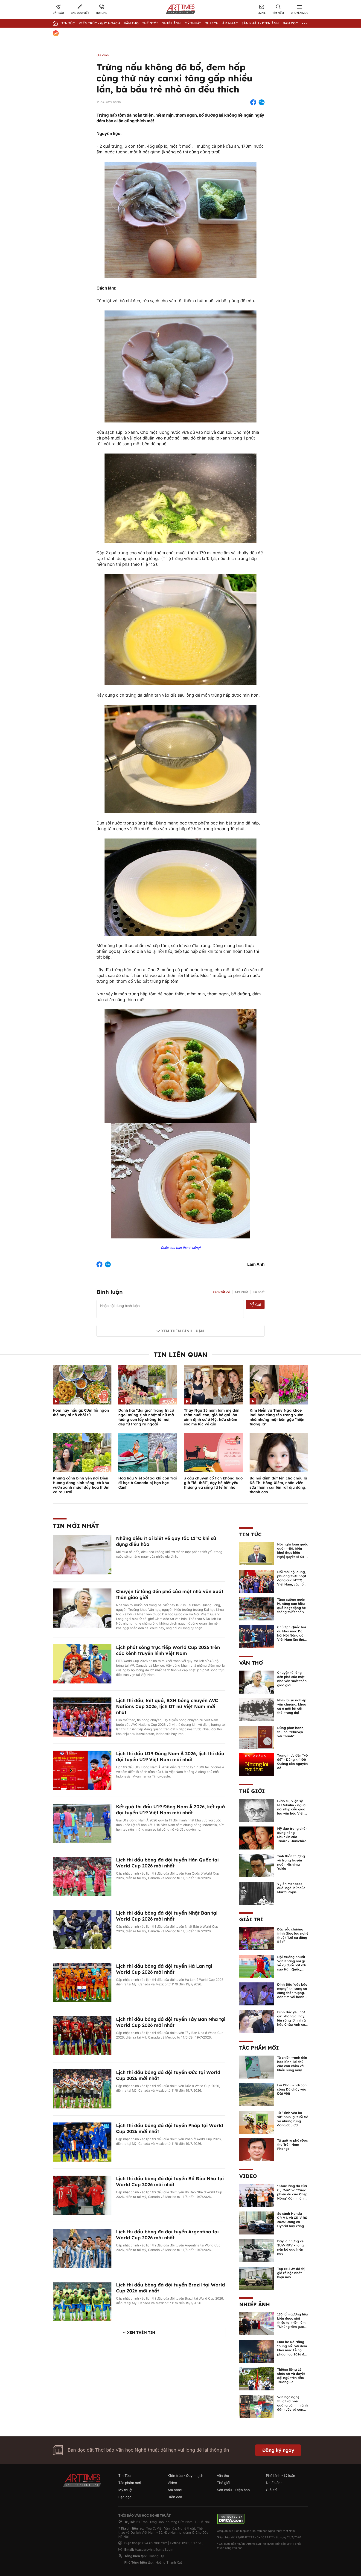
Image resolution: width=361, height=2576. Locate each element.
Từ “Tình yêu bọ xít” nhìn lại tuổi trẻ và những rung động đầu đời (292, 2119)
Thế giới (150, 23)
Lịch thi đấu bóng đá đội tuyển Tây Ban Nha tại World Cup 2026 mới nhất (170, 2022)
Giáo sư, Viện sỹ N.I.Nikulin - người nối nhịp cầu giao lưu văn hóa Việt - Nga (291, 1809)
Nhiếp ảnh (254, 2304)
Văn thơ (131, 23)
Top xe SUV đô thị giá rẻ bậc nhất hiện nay (291, 2273)
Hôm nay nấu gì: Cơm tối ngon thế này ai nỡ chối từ (81, 1412)
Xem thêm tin (141, 2332)
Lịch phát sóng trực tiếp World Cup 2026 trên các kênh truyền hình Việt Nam (168, 1650)
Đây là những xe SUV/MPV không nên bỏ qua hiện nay (290, 2247)
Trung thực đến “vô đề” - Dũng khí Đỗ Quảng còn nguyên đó (292, 1761)
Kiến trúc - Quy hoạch (99, 23)
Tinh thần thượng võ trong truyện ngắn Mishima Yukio (291, 1862)
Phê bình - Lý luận (280, 2475)
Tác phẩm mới (259, 2048)
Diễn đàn (175, 2497)
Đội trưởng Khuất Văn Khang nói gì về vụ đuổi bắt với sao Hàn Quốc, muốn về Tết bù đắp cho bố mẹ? (291, 1967)
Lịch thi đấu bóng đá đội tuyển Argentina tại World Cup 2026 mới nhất (167, 2234)
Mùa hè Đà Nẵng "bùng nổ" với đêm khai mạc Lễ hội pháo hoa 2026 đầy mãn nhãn (292, 2350)
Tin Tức (68, 23)
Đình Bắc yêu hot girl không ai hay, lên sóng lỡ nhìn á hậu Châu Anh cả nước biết (291, 2020)
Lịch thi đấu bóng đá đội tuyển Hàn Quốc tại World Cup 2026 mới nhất (167, 1863)
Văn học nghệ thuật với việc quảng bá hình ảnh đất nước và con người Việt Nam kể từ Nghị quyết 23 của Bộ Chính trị (292, 2409)
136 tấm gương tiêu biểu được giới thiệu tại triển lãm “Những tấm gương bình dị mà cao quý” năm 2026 (292, 2324)
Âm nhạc (230, 23)
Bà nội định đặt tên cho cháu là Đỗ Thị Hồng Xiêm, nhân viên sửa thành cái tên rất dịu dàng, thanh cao (278, 1485)
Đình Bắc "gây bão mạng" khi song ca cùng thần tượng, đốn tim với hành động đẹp (292, 1992)
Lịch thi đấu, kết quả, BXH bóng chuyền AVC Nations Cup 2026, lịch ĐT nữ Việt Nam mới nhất (167, 1706)
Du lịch (211, 23)
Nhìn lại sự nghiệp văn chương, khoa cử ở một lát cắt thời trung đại (291, 1706)
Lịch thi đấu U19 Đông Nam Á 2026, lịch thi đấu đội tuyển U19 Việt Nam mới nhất (170, 1756)
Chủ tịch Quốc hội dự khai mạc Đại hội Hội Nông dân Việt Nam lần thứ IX (291, 1635)
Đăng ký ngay (278, 2450)
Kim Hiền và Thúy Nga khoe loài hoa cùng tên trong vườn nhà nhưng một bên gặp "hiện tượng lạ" (277, 1417)
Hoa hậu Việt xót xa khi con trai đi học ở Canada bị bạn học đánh (147, 1483)
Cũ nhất (259, 1292)
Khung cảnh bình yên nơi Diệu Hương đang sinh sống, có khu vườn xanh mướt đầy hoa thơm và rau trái (81, 1485)
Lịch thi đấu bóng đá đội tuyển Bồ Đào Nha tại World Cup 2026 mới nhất (170, 2181)
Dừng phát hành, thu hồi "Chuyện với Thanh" (290, 1732)
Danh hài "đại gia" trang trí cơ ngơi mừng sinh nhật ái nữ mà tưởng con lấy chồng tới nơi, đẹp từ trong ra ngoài (146, 1417)
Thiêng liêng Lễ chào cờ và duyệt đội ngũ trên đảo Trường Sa (291, 2375)
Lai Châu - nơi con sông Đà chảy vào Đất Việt (292, 2089)
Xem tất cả (221, 1292)
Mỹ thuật (193, 23)
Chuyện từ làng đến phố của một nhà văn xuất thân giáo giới (292, 1679)
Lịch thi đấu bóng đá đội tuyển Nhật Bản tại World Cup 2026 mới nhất (167, 1916)
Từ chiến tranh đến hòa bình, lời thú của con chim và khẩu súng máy (292, 2064)
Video (248, 2176)
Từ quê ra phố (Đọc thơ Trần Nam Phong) (292, 2144)
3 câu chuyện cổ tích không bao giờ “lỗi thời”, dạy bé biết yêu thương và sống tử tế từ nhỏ (213, 1483)
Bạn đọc (290, 23)
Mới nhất (241, 1292)
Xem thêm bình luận (182, 1331)
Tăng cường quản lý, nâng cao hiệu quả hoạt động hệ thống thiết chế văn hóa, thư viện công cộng (292, 1609)
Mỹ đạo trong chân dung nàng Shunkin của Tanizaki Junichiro (292, 1834)
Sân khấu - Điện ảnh (260, 23)
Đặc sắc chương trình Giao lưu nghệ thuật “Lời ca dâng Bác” (292, 1935)
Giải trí (251, 1919)
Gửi (255, 1304)
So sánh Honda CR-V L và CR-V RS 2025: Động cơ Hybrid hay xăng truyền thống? (292, 2221)
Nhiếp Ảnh (171, 23)
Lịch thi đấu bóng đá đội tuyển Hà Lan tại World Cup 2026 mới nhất (164, 1969)
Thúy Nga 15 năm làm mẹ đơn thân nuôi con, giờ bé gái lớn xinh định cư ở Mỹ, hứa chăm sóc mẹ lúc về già (211, 1417)
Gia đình (102, 55)
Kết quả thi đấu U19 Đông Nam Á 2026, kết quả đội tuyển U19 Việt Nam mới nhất (170, 1809)
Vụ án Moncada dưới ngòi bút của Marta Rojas (291, 1888)
